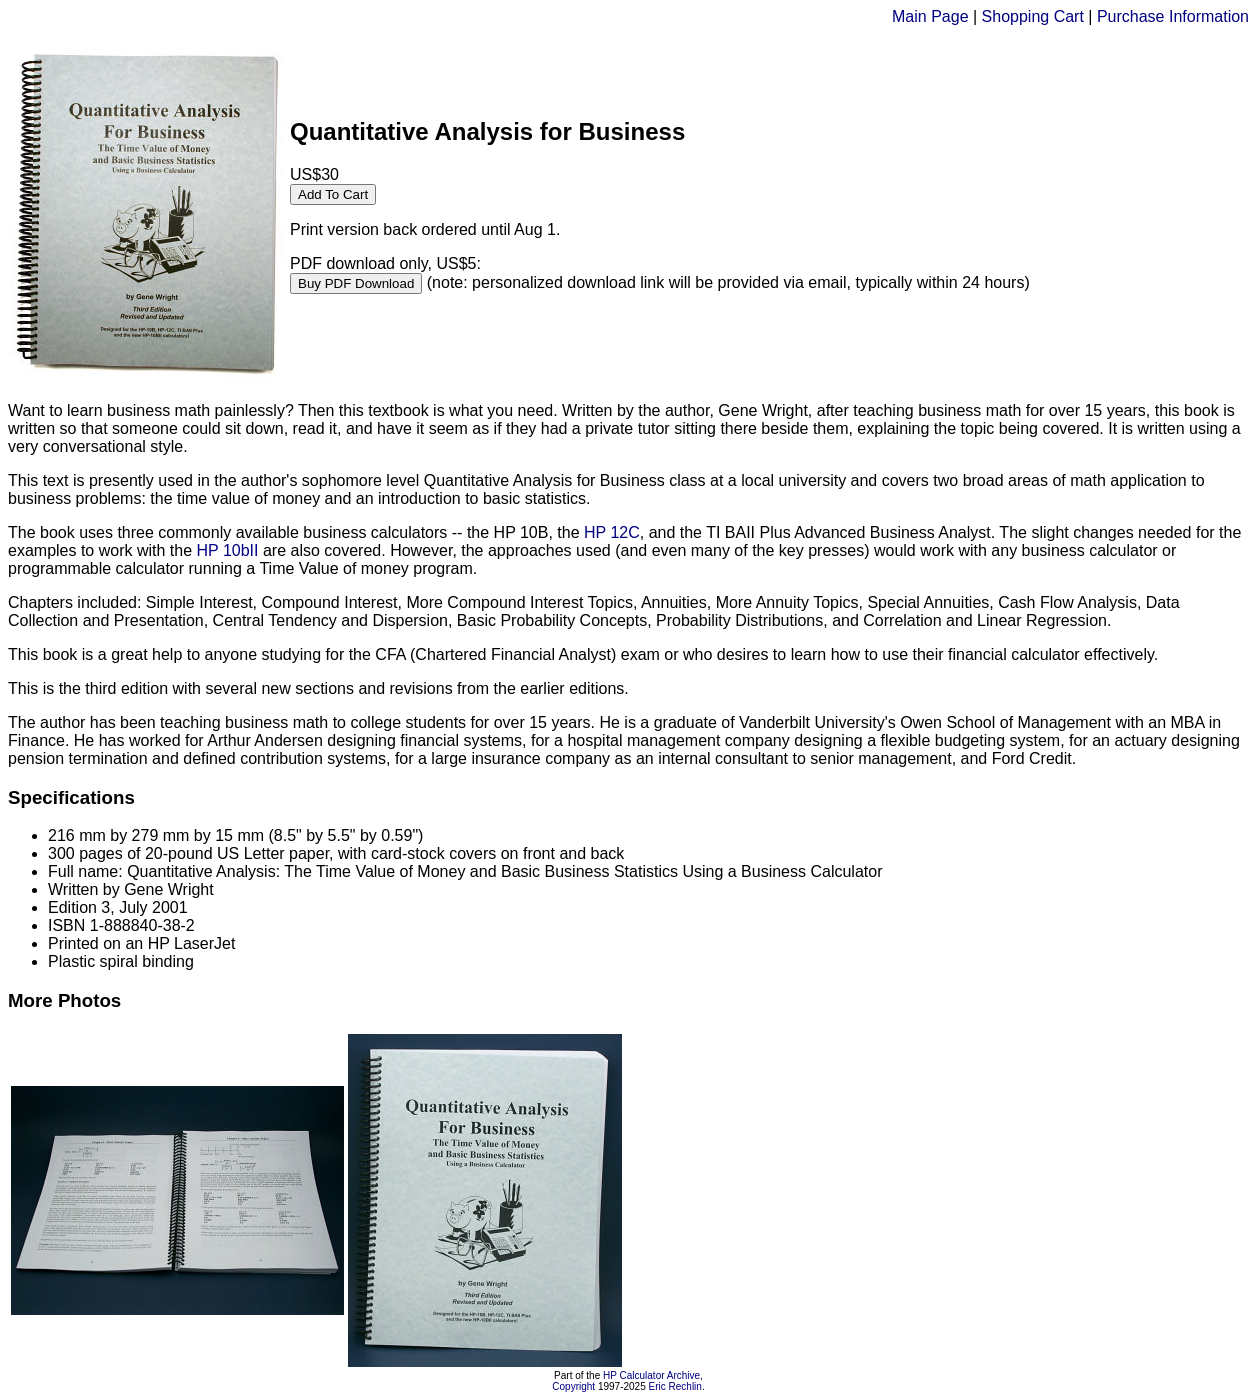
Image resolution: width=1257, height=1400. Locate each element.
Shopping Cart (1033, 16)
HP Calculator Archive (651, 1375)
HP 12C (612, 532)
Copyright (573, 1386)
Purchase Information (1173, 16)
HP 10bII (228, 550)
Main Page (930, 16)
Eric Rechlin (675, 1386)
